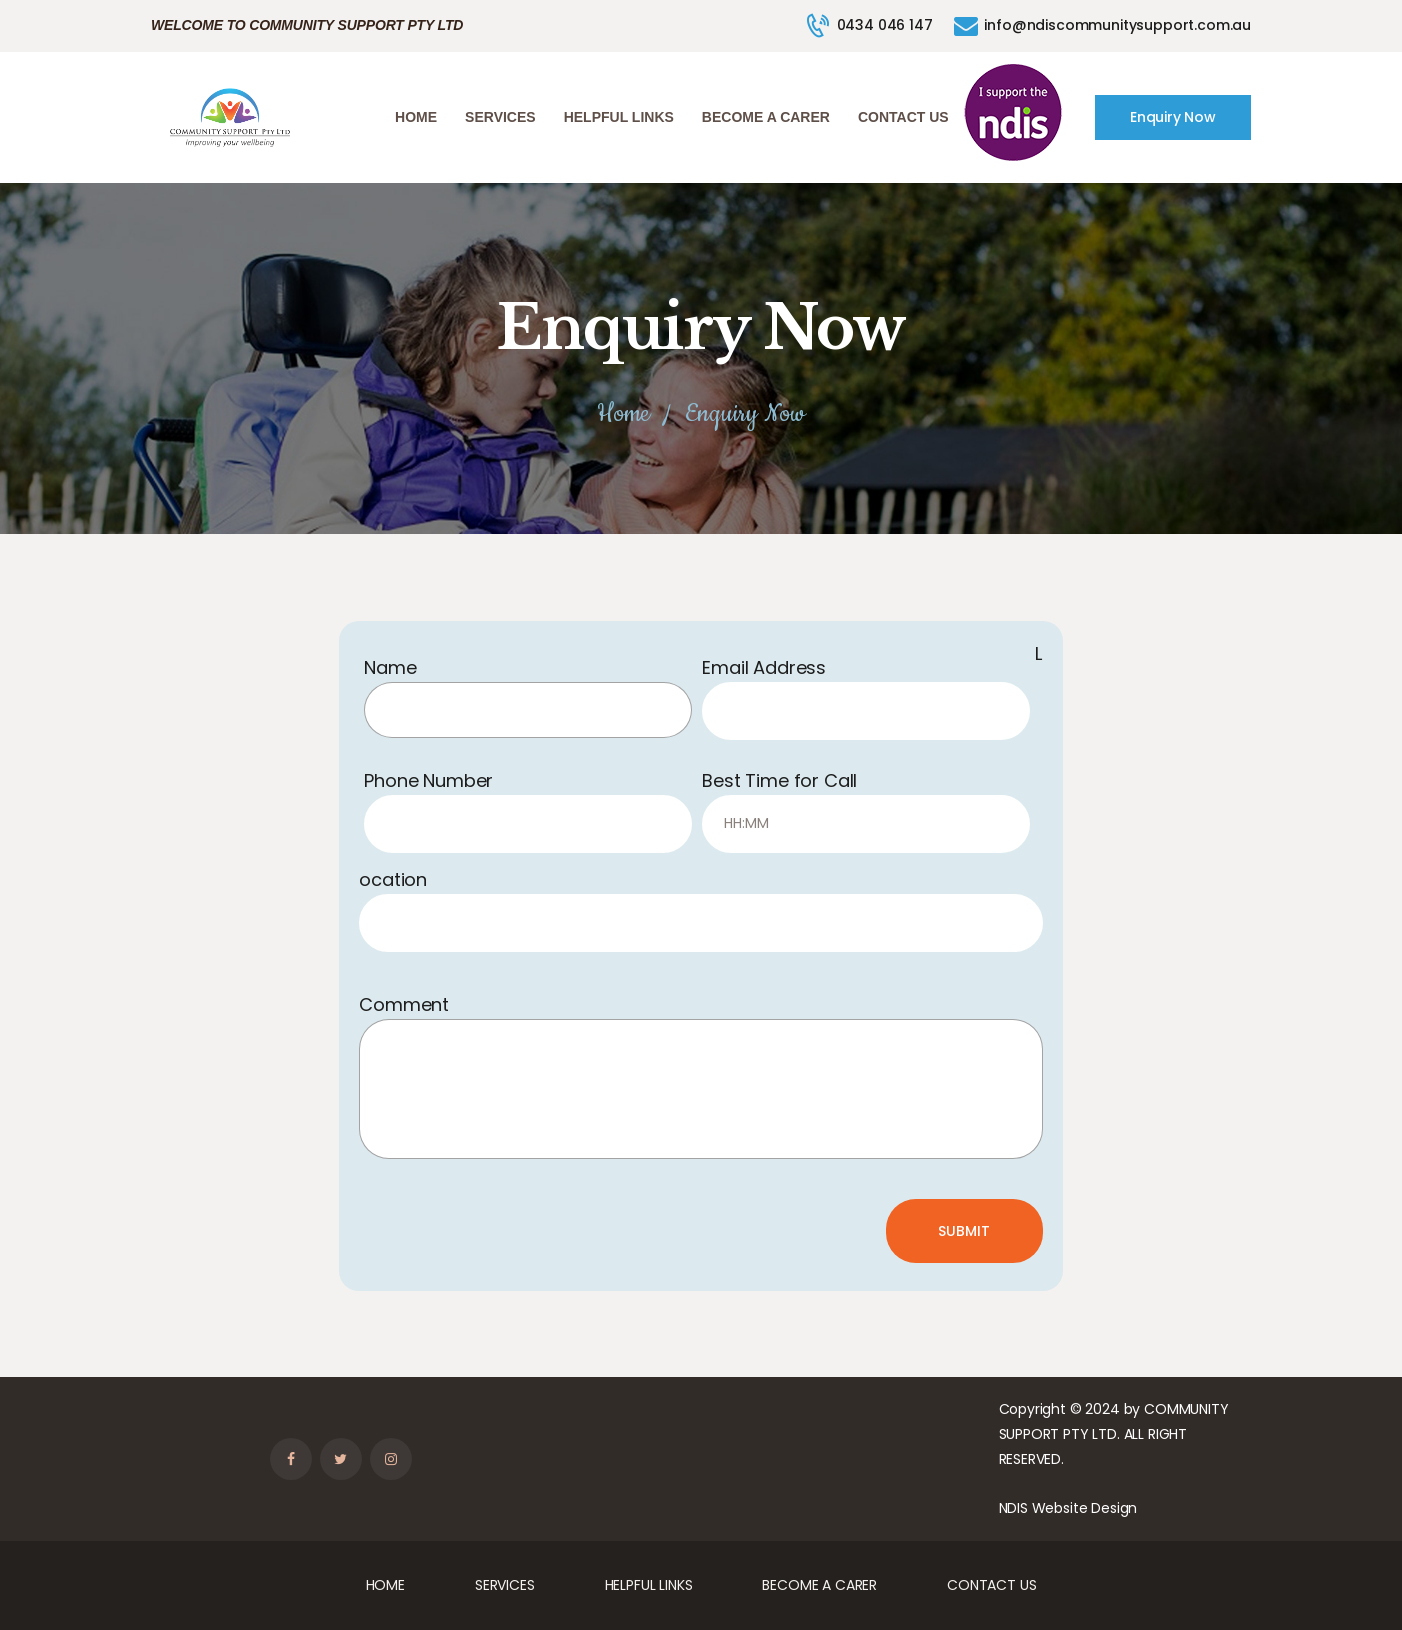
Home (623, 414)
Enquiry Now (1173, 117)
